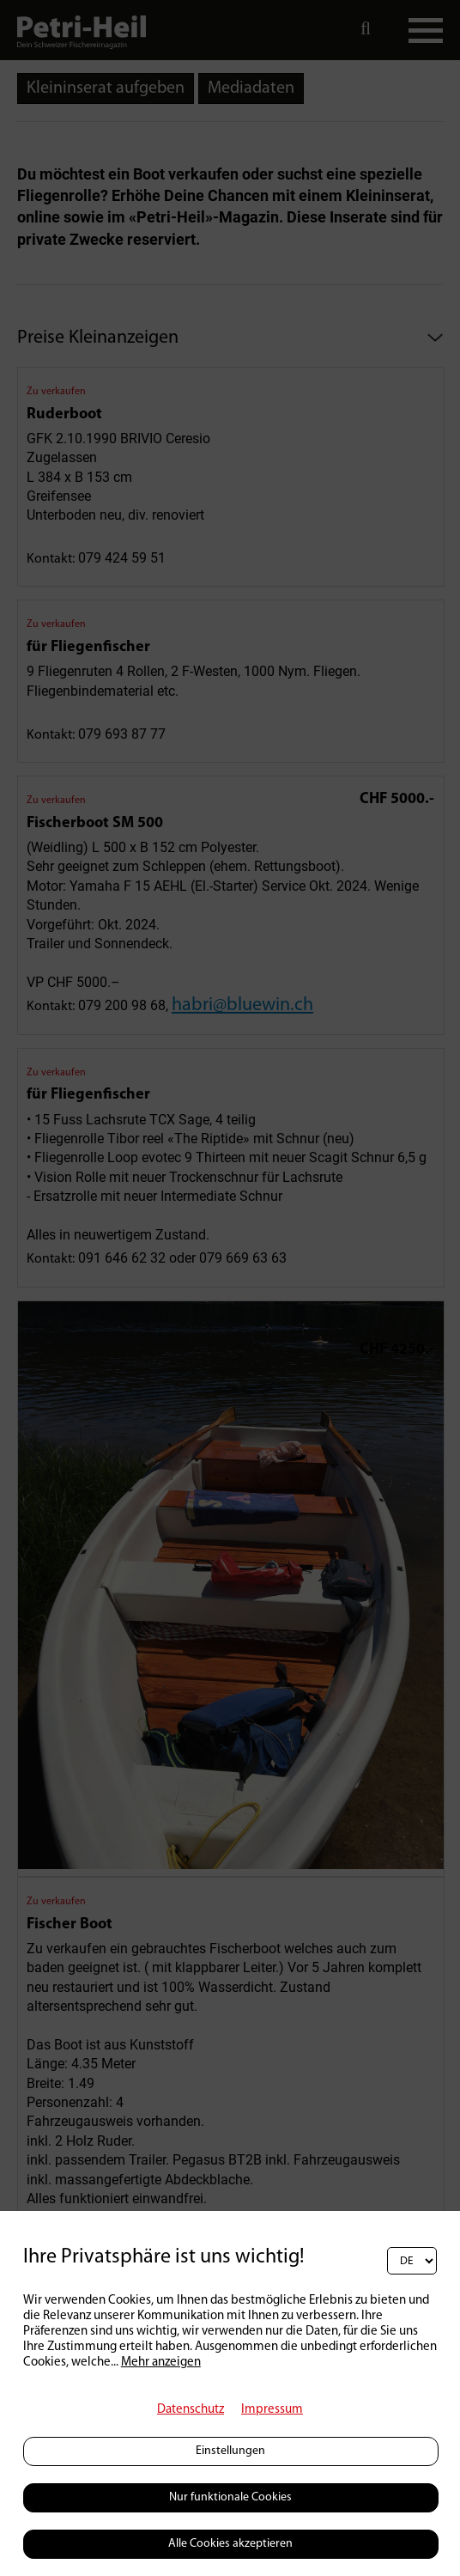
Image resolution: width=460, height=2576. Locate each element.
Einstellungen (230, 2451)
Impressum (272, 2409)
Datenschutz (190, 2409)
